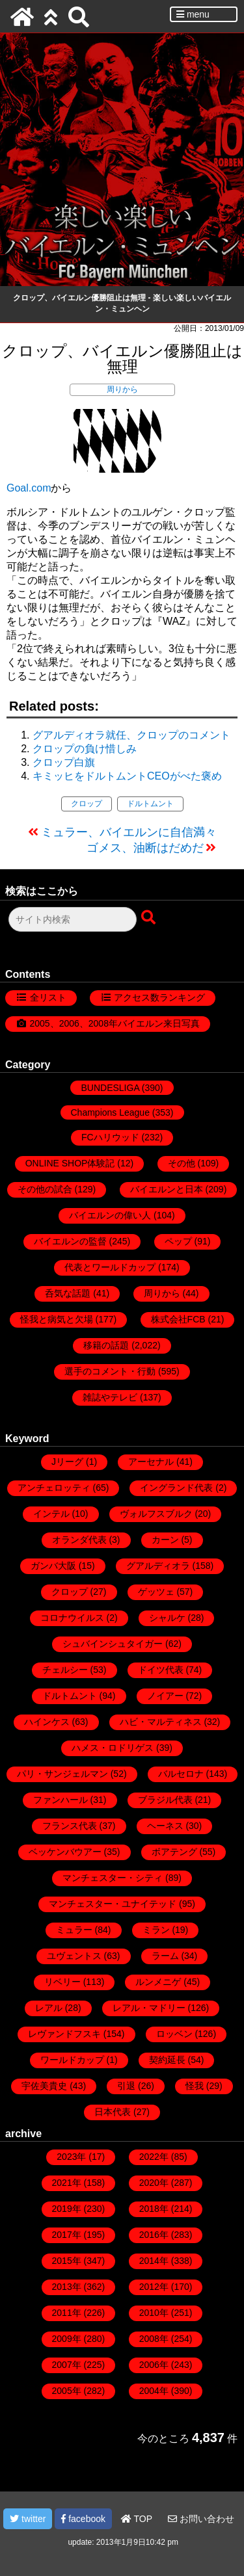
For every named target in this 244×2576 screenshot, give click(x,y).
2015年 (66, 2260)
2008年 (154, 2338)
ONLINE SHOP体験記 (70, 1163)
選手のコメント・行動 (110, 1371)
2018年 (154, 2208)
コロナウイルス (72, 1617)
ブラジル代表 (165, 1799)
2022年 (154, 2156)
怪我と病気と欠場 (56, 1319)
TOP (136, 2519)
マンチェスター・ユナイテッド (112, 1904)
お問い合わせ (201, 2519)
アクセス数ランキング (159, 997)
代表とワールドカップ (110, 1267)
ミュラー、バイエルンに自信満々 (129, 832)
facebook (83, 2519)
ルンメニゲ (158, 1982)
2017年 (66, 2234)
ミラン (156, 1930)
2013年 (66, 2286)
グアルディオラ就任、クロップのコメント (131, 735)
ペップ (178, 1241)
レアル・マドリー (149, 2008)
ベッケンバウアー (65, 1852)
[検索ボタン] (149, 918)
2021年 (66, 2182)
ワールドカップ (72, 2060)
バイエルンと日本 (166, 1189)
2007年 (66, 2364)
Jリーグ (67, 1461)
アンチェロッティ (54, 1487)
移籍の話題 (106, 1345)
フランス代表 (69, 1825)
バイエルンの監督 (70, 1241)
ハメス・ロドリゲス (113, 1747)
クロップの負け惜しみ (85, 748)
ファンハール (60, 1799)
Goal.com (29, 487)
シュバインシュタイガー (112, 1643)
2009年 (66, 2338)
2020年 (154, 2182)
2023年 (71, 2156)
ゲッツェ (156, 1591)
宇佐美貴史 (44, 2086)
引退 (126, 2086)
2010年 (154, 2312)
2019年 (66, 2208)
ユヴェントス (74, 1956)
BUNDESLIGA (110, 1088)
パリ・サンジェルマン (62, 1773)
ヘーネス (165, 1825)
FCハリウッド (110, 1137)
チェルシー (65, 1669)
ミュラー (74, 1930)
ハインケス (47, 1721)
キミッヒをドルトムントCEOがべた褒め (127, 776)
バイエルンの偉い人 (110, 1215)
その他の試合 (45, 1189)
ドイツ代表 (160, 1669)
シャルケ (167, 1617)
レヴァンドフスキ (64, 2034)
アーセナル (151, 1461)
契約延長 (167, 2060)
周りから (122, 389)
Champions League (110, 1112)
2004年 (154, 2390)
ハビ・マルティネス (161, 1721)
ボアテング (174, 1852)
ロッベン (174, 2034)
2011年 (66, 2312)
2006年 (154, 2364)
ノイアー (165, 1695)
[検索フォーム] (72, 919)
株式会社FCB (178, 1319)
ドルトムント (150, 803)
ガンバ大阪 (53, 1565)
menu (193, 14)
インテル (51, 1513)
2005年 (66, 2390)
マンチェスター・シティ (112, 1878)
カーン (165, 1539)
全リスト (48, 997)
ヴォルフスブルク (156, 1513)
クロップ (86, 803)
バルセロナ (181, 1773)
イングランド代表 (176, 1487)
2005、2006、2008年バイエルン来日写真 (115, 1023)
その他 (181, 1163)
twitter (28, 2519)
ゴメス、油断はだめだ (145, 847)
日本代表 (112, 2112)
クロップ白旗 (64, 762)
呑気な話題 (67, 1293)
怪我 (194, 2086)
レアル (48, 2008)
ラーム (165, 1956)
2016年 (154, 2234)
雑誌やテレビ (110, 1397)
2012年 (154, 2286)
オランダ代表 (79, 1539)
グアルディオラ (158, 1565)
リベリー (62, 1982)
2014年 (154, 2260)
